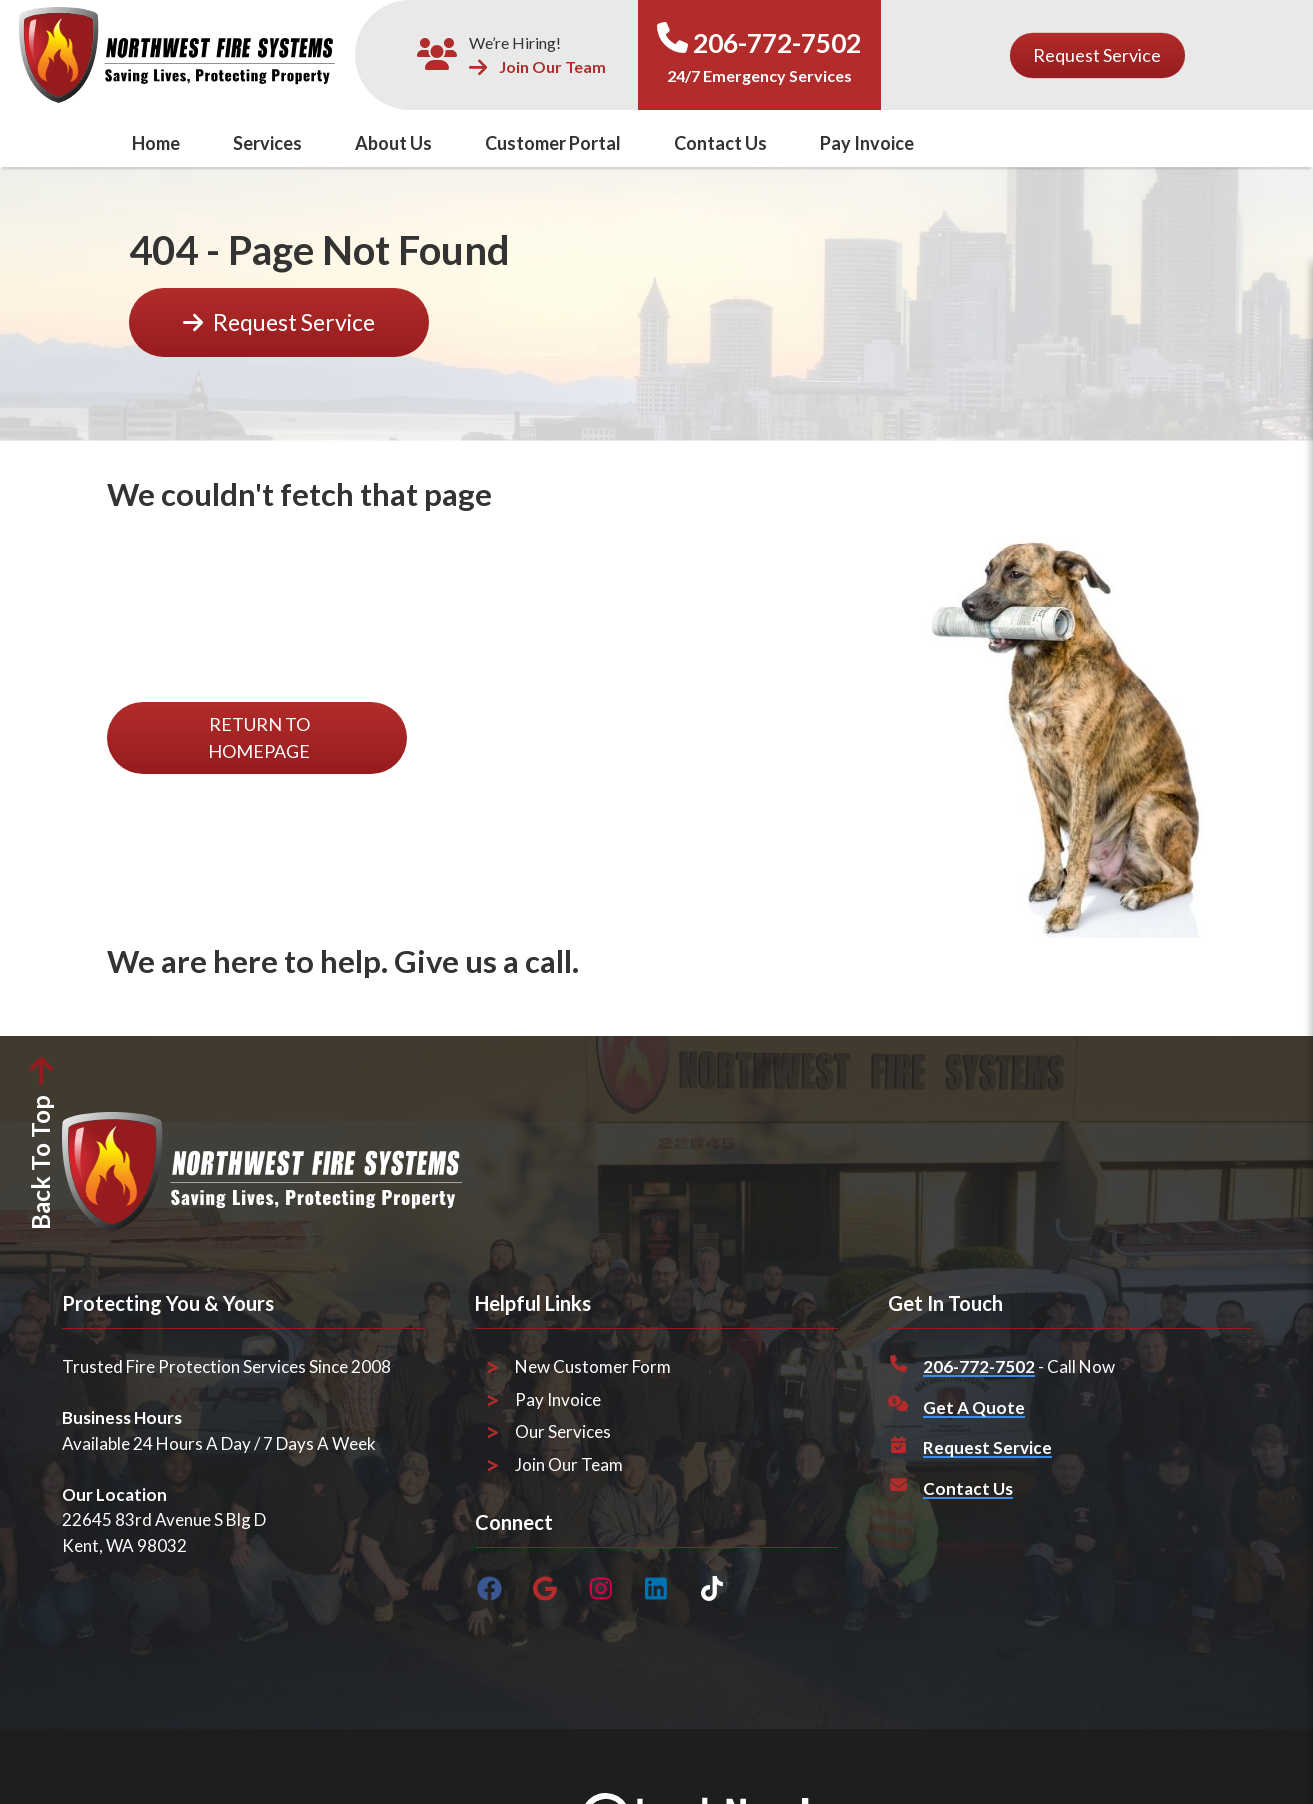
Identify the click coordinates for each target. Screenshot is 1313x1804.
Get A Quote (974, 1407)
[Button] (1097, 55)
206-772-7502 (777, 43)
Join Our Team (537, 67)
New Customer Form (593, 1366)
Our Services (563, 1431)
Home (156, 143)
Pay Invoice (867, 143)
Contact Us (720, 143)
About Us (393, 143)
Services (267, 143)
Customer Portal (553, 143)
